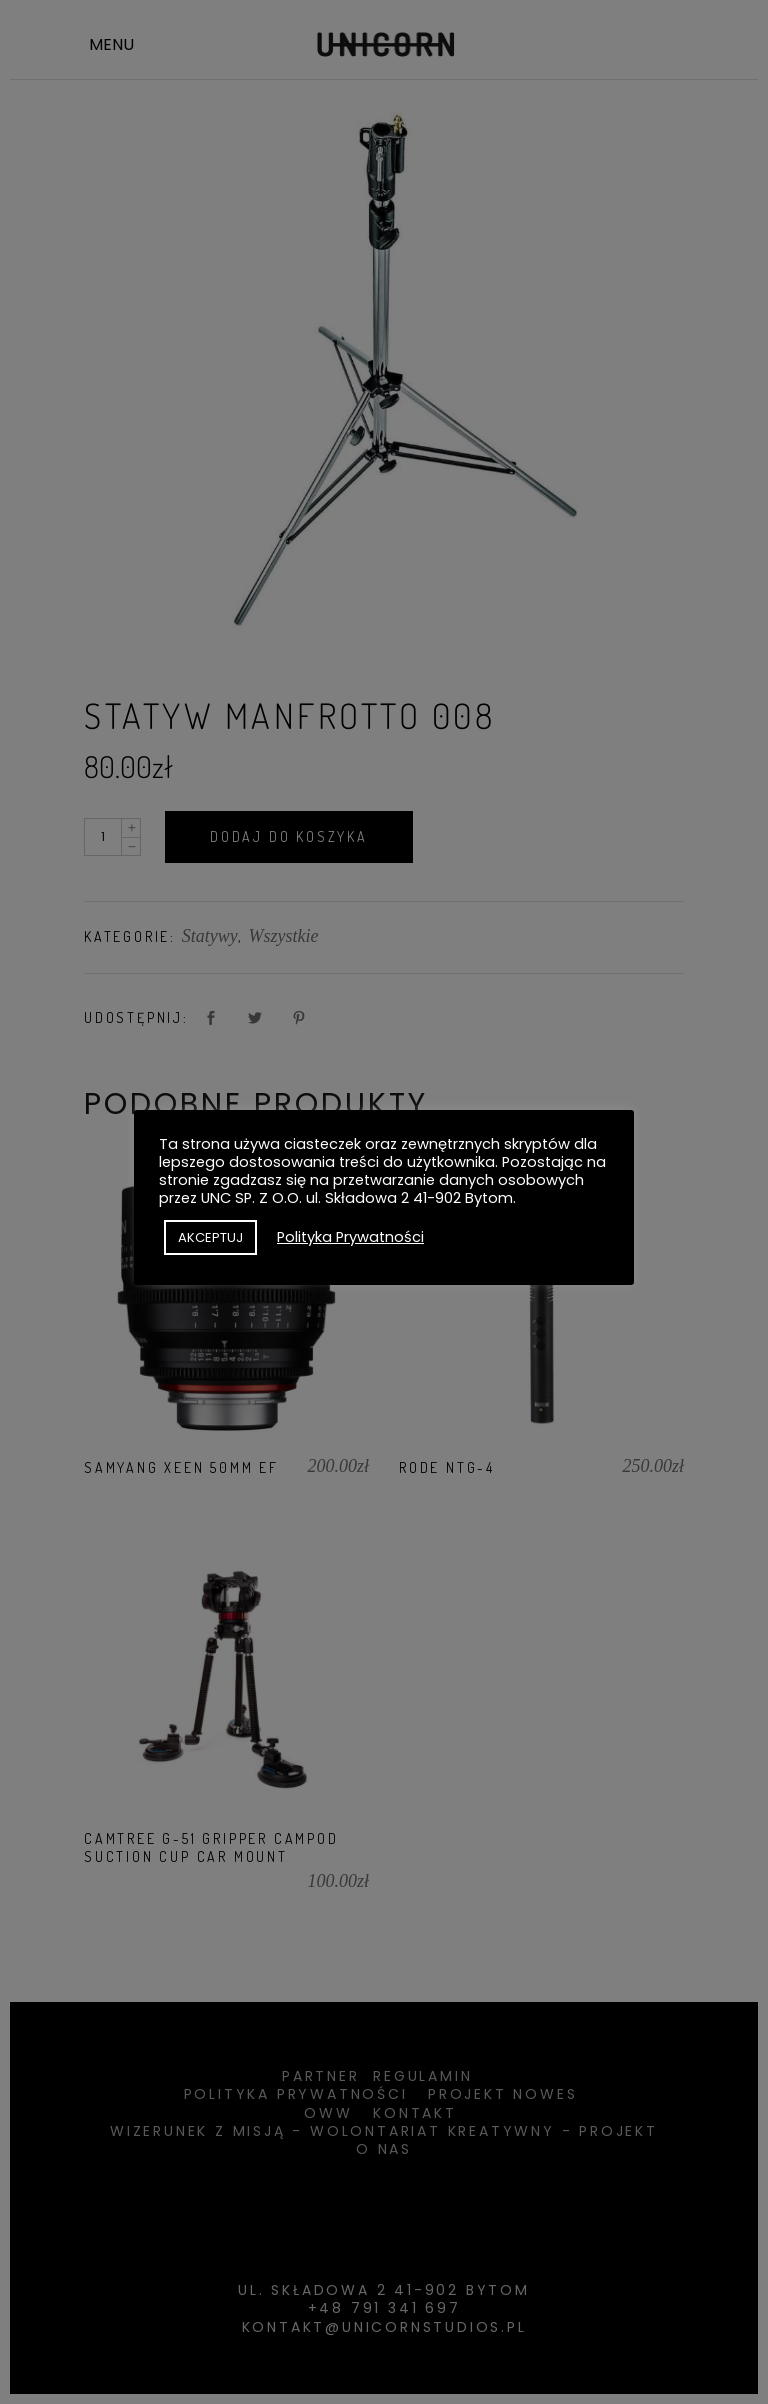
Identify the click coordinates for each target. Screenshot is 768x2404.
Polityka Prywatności (350, 1237)
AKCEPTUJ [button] (210, 1237)
